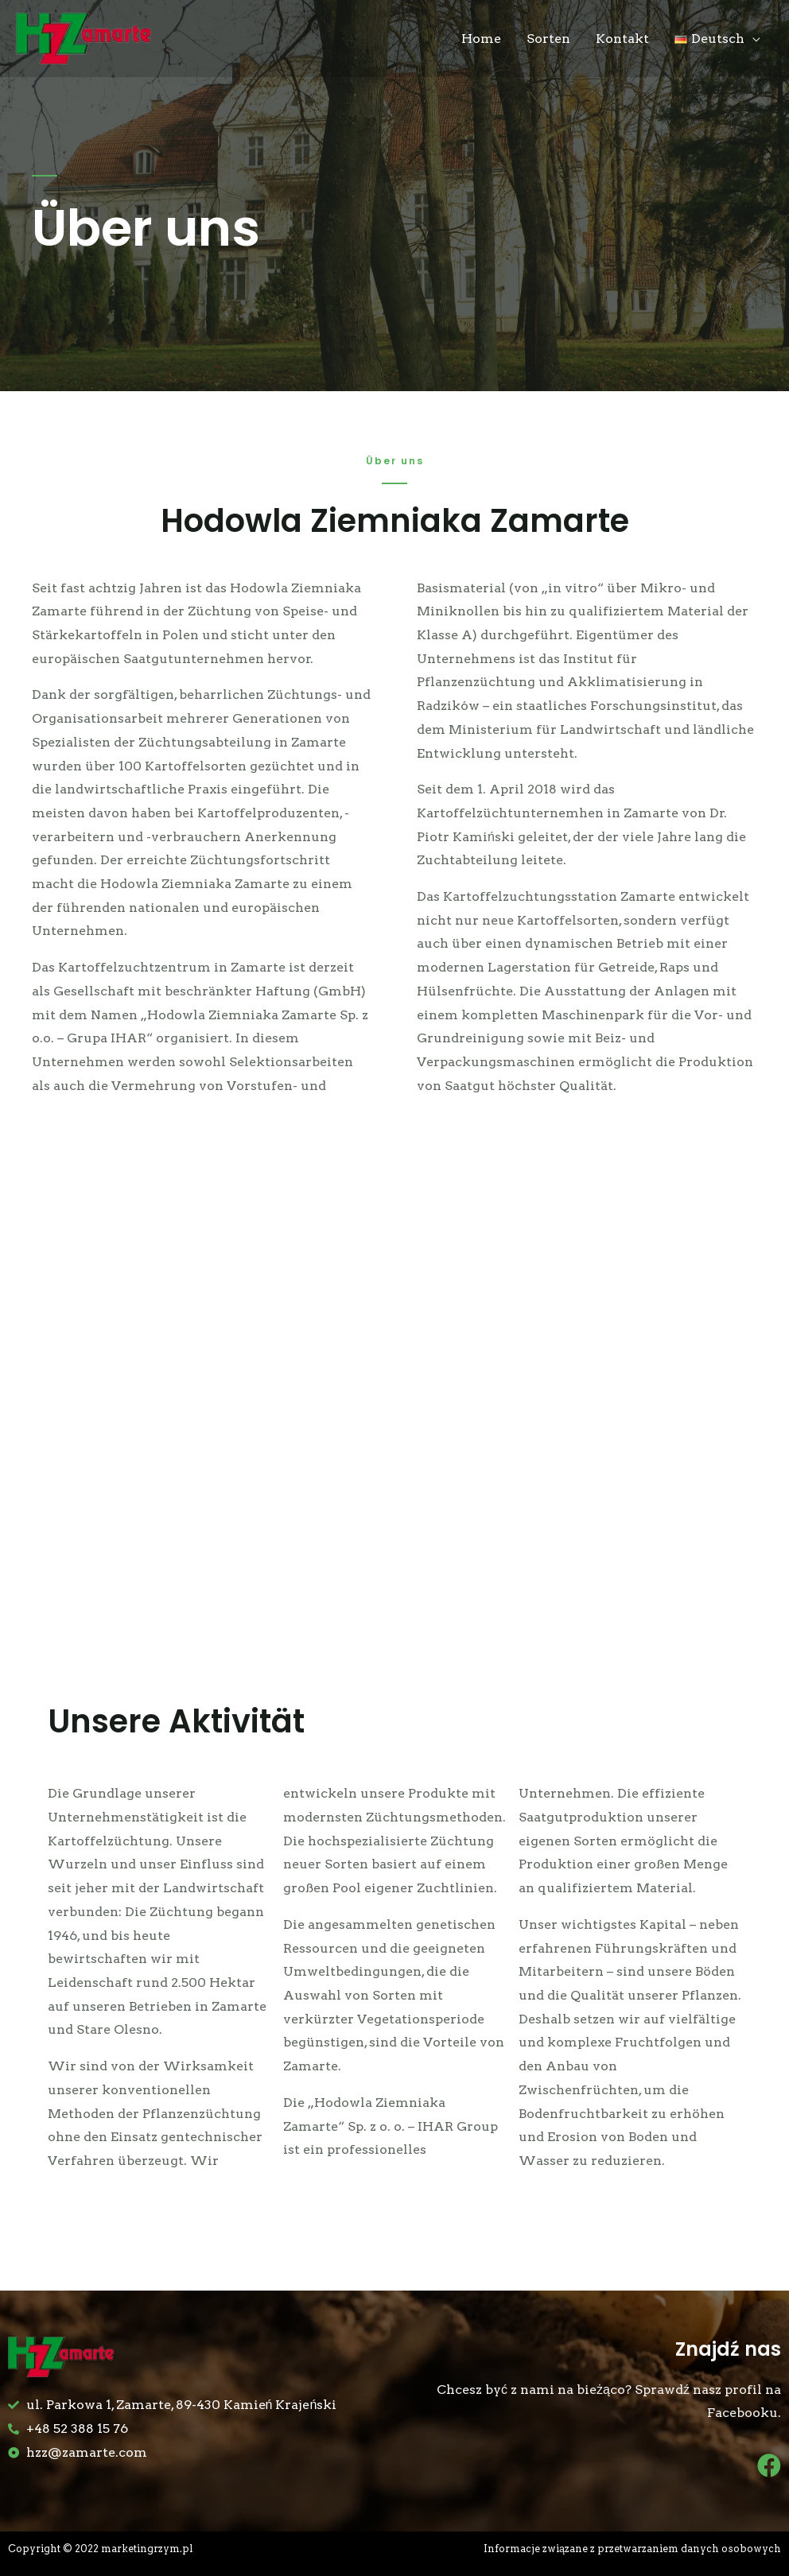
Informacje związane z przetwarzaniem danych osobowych (630, 2549)
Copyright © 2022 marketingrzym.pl (104, 2549)
